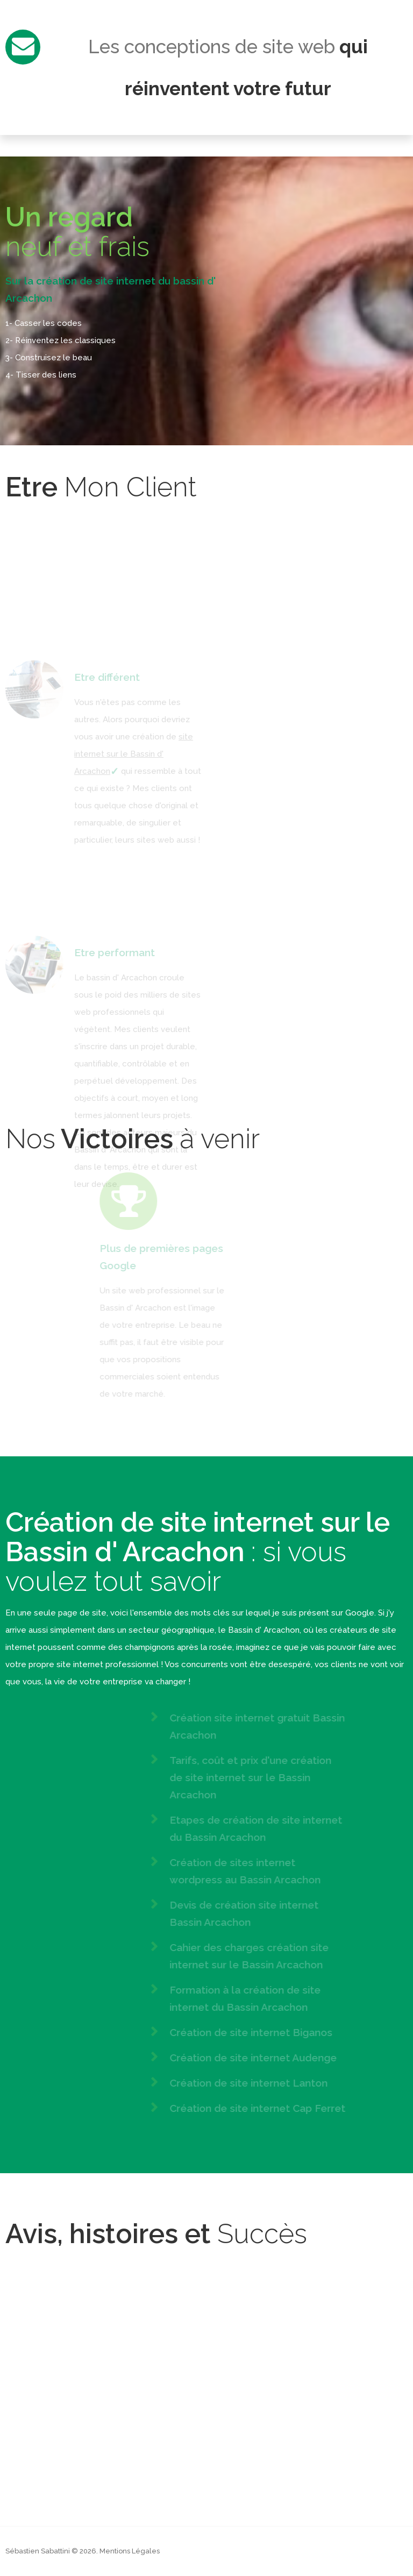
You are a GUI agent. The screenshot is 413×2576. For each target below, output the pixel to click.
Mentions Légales (129, 2551)
